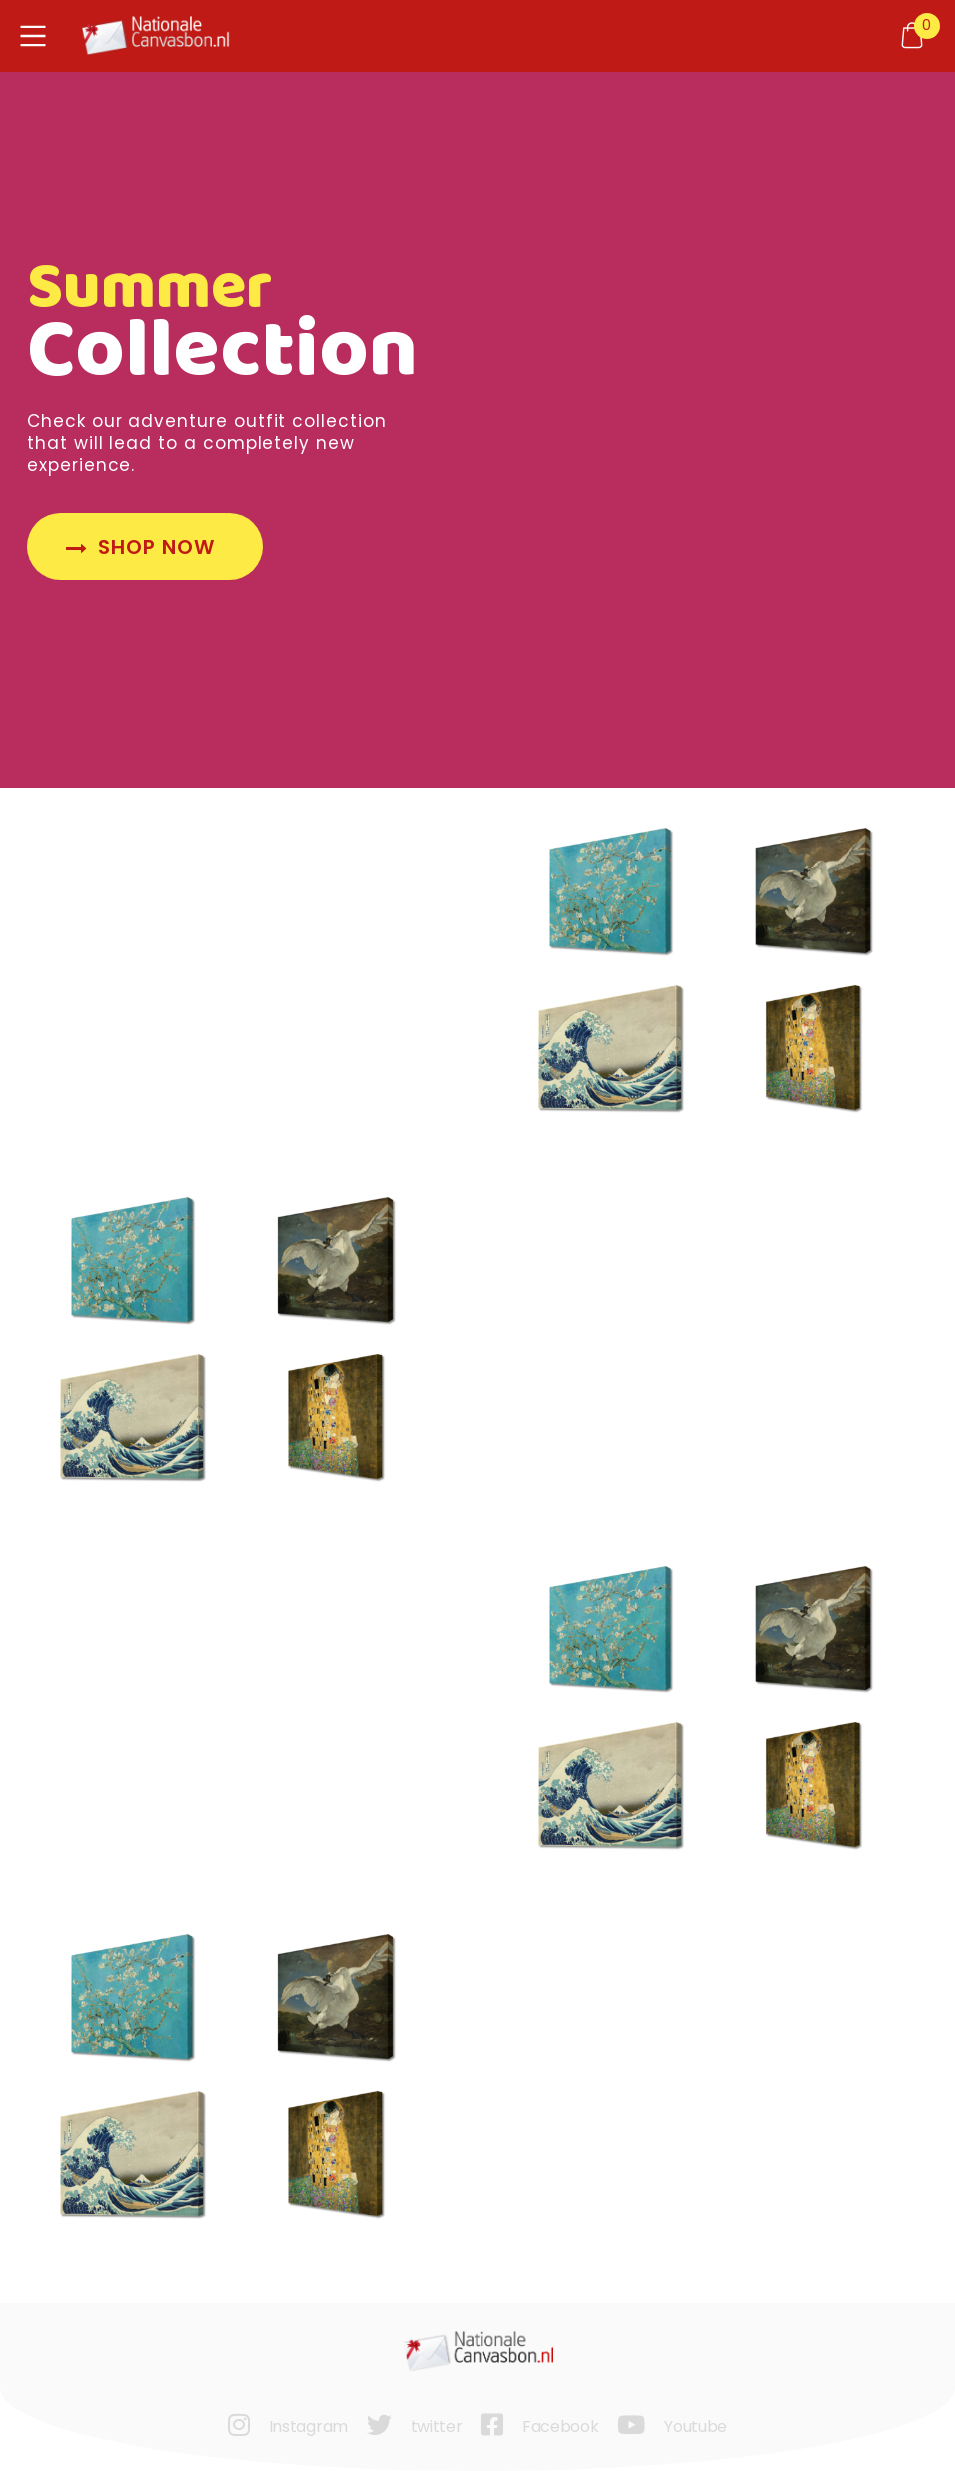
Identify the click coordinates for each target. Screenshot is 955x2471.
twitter (437, 2426)
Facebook (560, 2426)
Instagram (308, 2426)
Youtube (695, 2426)
